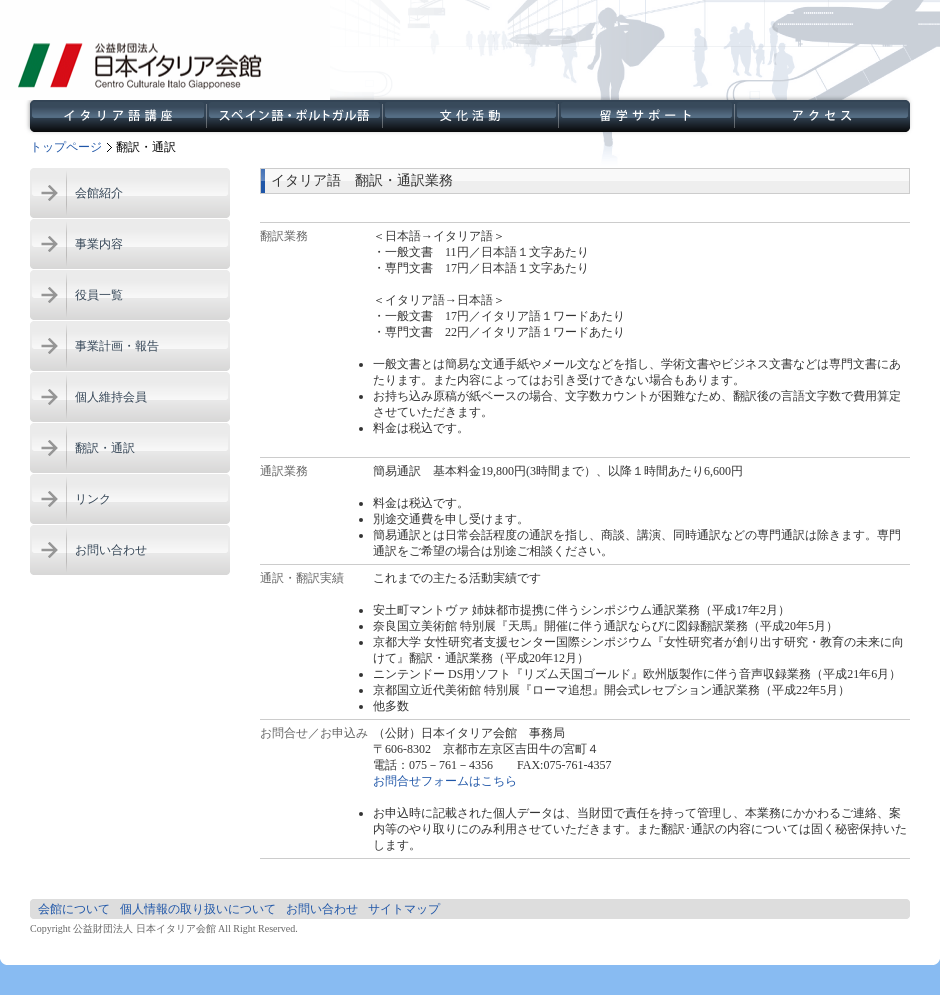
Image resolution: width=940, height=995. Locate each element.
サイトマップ (404, 909)
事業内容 (99, 244)
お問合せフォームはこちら (445, 781)
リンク (93, 499)
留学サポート (646, 116)
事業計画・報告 (117, 346)
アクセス (822, 116)
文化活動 (470, 116)
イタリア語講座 (118, 116)
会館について (74, 909)
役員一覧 (99, 295)
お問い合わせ (111, 550)
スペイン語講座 (294, 116)
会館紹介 (99, 193)
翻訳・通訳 (105, 448)
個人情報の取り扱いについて (198, 909)
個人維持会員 (111, 397)
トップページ (66, 147)
